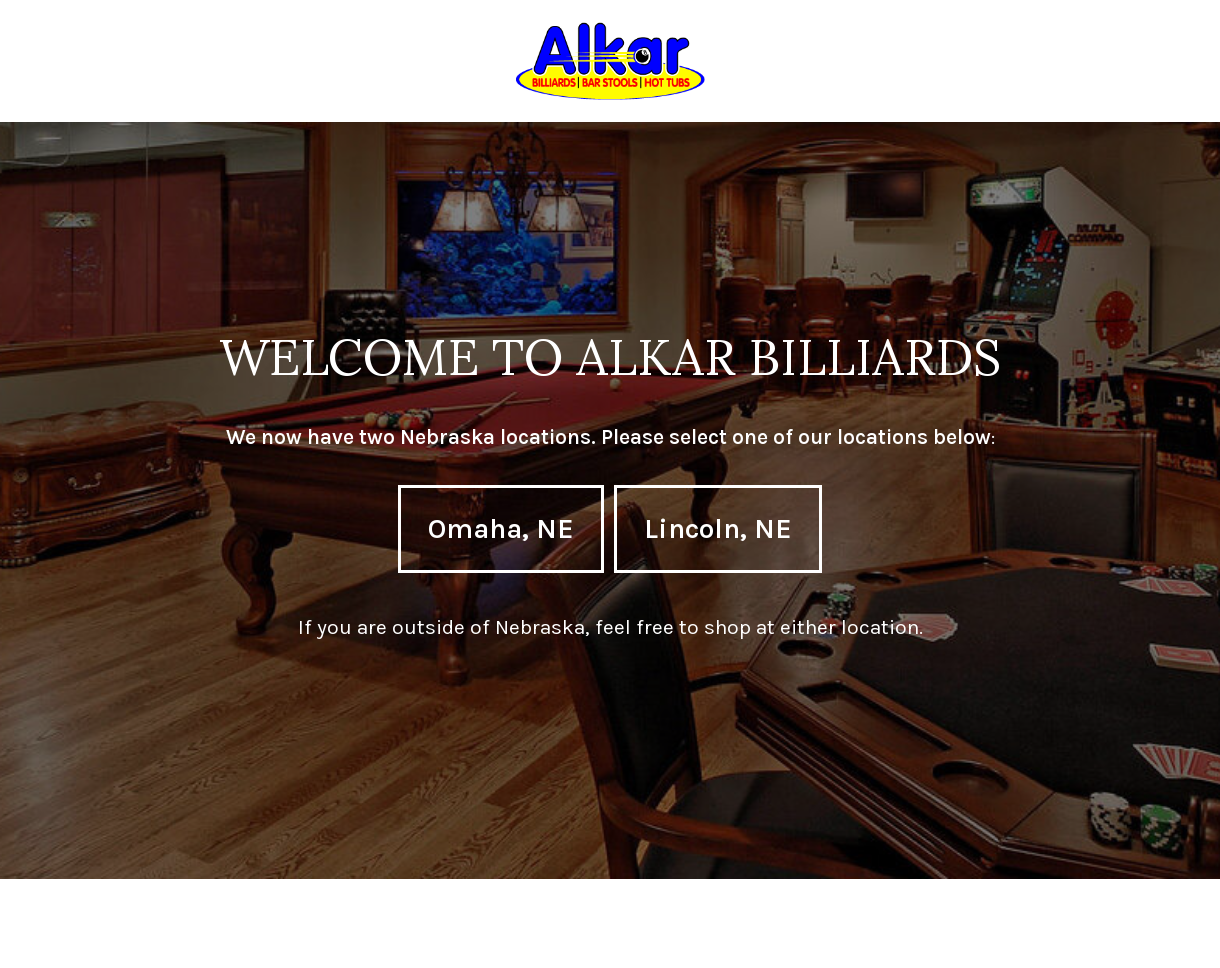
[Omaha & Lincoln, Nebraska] (610, 61)
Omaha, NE (501, 528)
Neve (60, 938)
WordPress (264, 938)
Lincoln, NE (718, 528)
